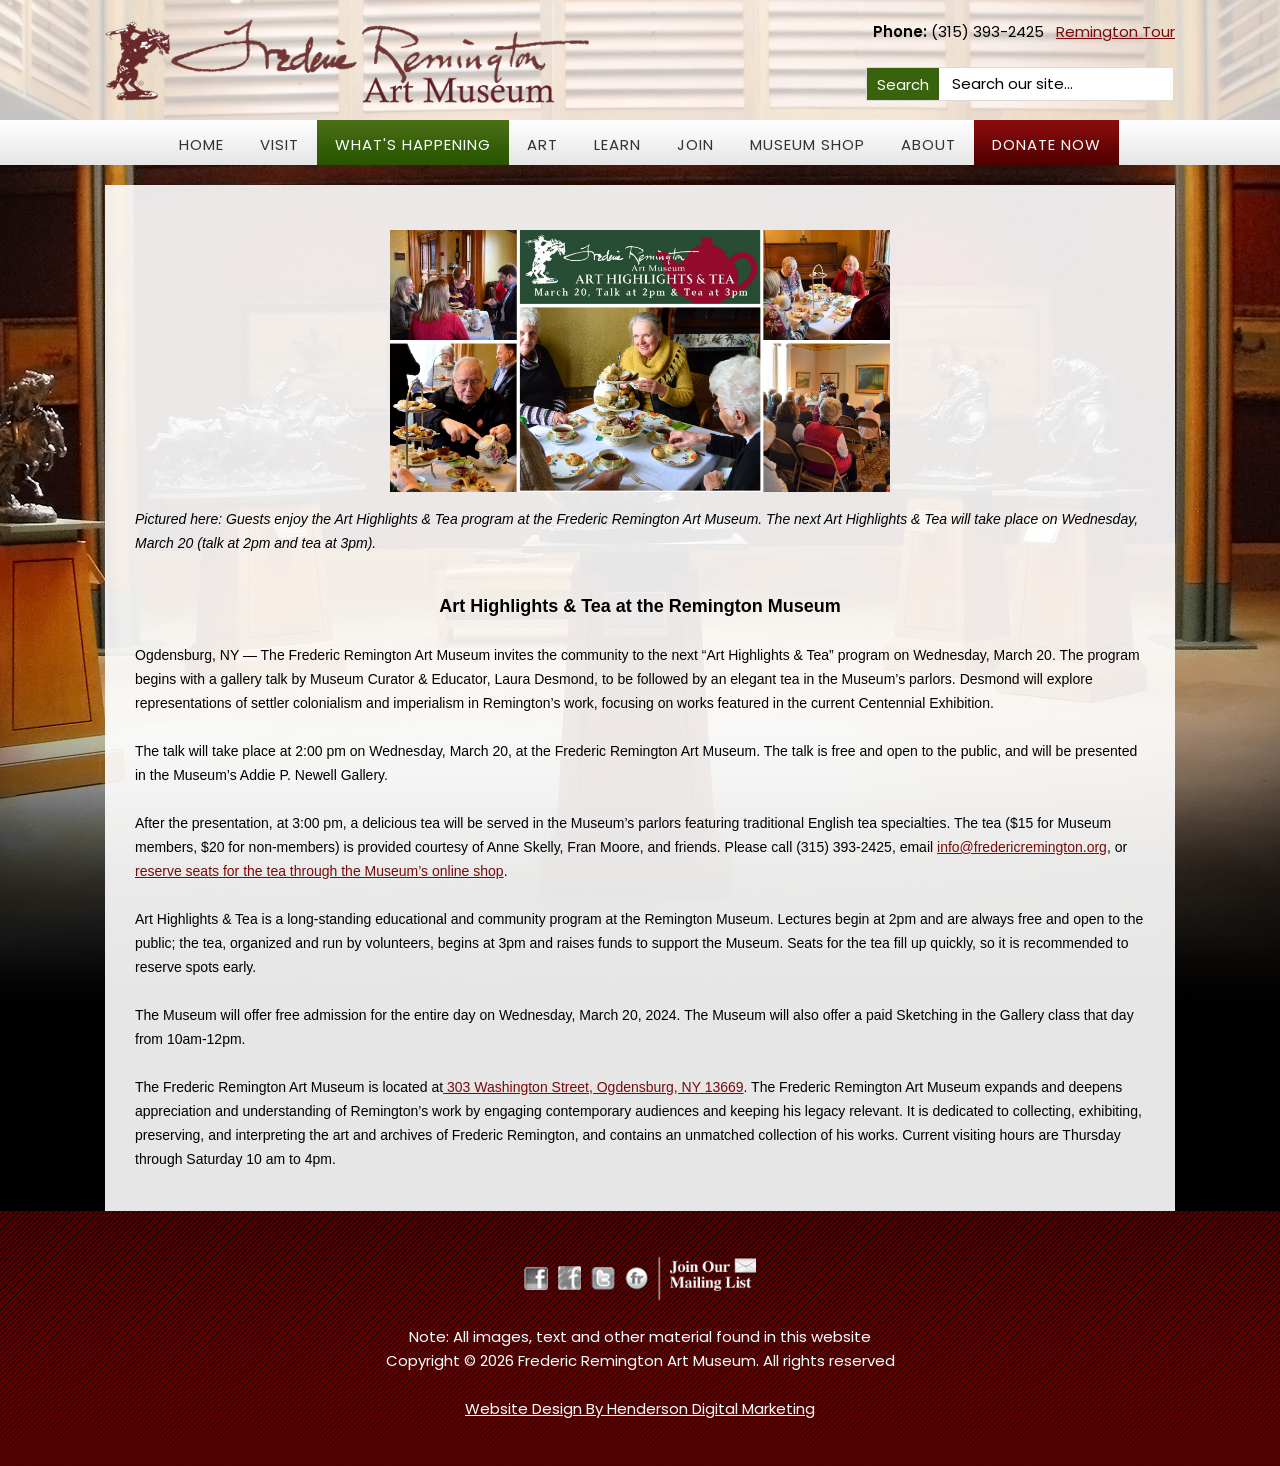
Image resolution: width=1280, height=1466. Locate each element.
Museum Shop (807, 144)
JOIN (695, 144)
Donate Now (1046, 144)
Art (542, 144)
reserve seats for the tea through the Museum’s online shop (319, 871)
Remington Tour (1115, 31)
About (928, 144)
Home (201, 144)
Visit (279, 144)
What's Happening (413, 144)
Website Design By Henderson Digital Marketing (640, 1408)
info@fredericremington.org (1022, 847)
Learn (617, 144)
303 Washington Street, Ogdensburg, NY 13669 (593, 1087)
